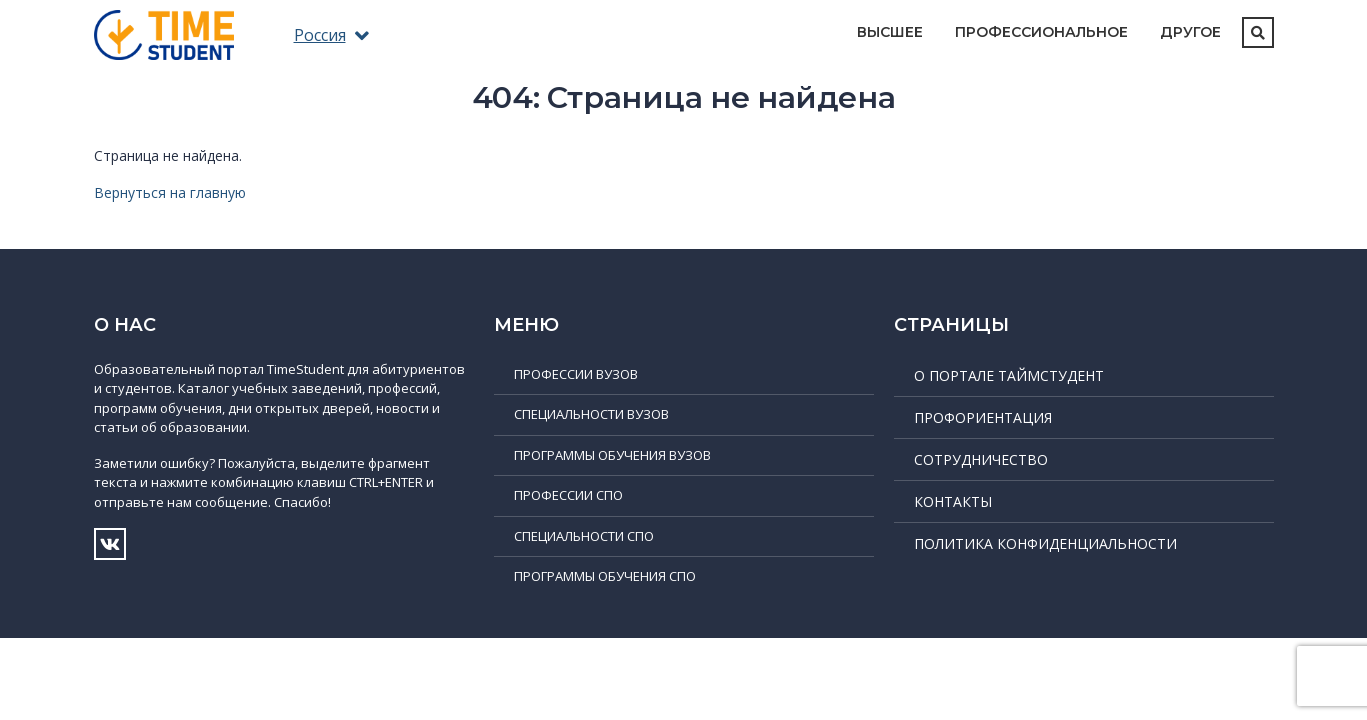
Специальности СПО (584, 536)
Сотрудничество (981, 459)
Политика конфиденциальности (1045, 543)
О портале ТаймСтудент (1009, 375)
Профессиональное (1041, 32)
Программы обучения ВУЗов (612, 455)
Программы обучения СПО (605, 576)
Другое (1190, 32)
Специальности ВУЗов (591, 414)
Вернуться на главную (170, 192)
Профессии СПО (568, 495)
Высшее (890, 32)
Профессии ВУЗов (576, 374)
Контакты (953, 501)
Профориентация (983, 417)
